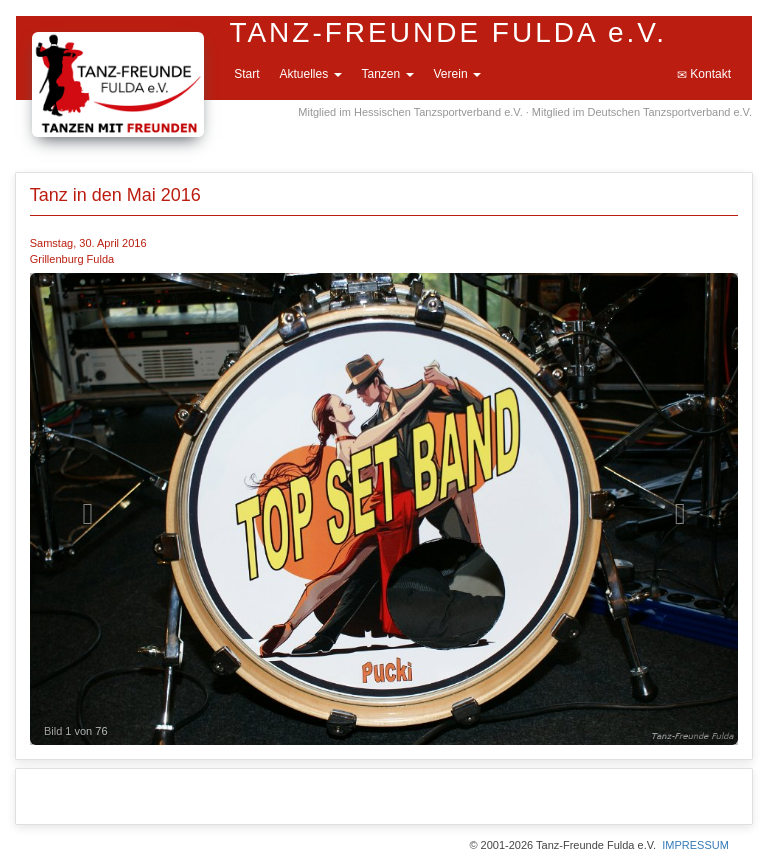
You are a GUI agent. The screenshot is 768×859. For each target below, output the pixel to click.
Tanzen (388, 74)
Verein (457, 74)
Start (246, 74)
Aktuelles (310, 74)
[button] (83, 509)
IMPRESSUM (695, 845)
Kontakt (704, 74)
